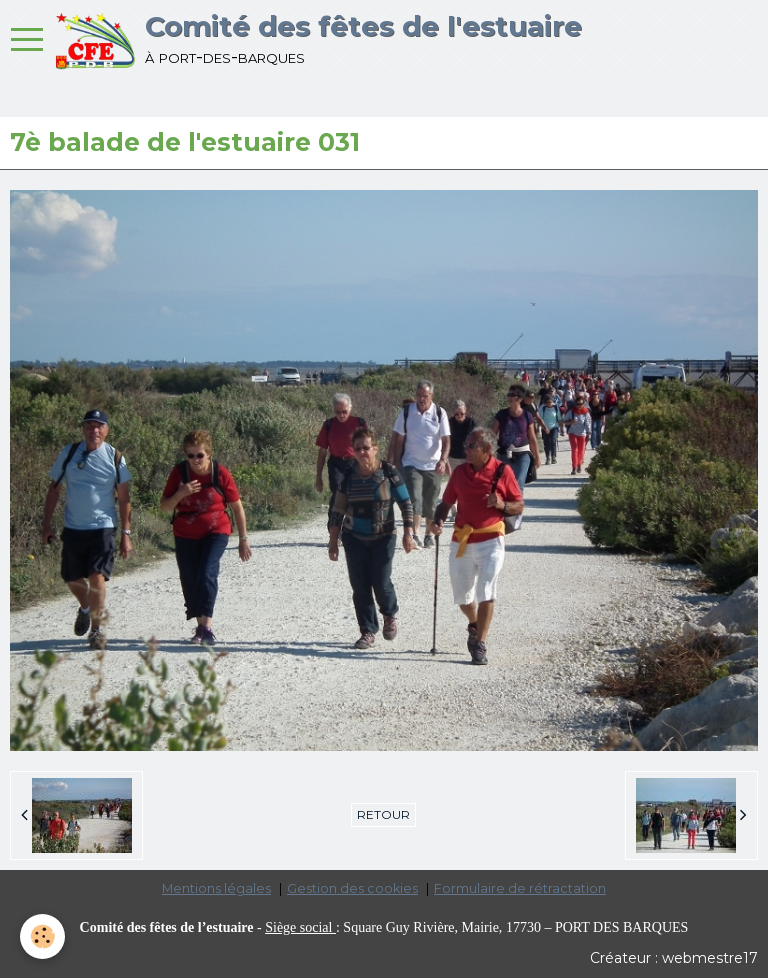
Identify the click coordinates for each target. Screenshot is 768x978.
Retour (383, 814)
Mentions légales (216, 888)
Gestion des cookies (352, 888)
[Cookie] (42, 936)
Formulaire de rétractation (520, 888)
